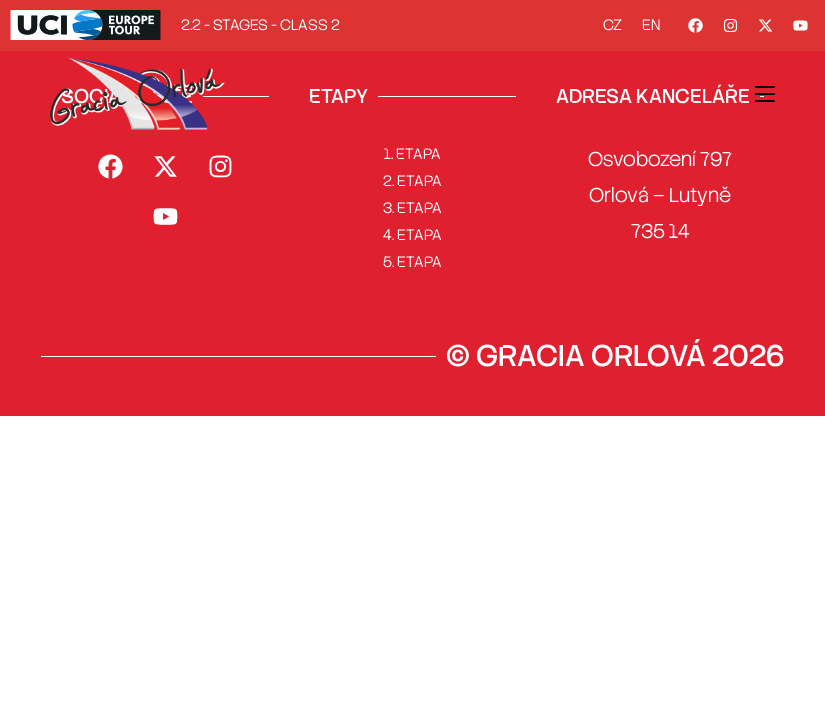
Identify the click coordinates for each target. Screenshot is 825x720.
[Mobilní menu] (765, 92)
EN (651, 25)
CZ (612, 25)
